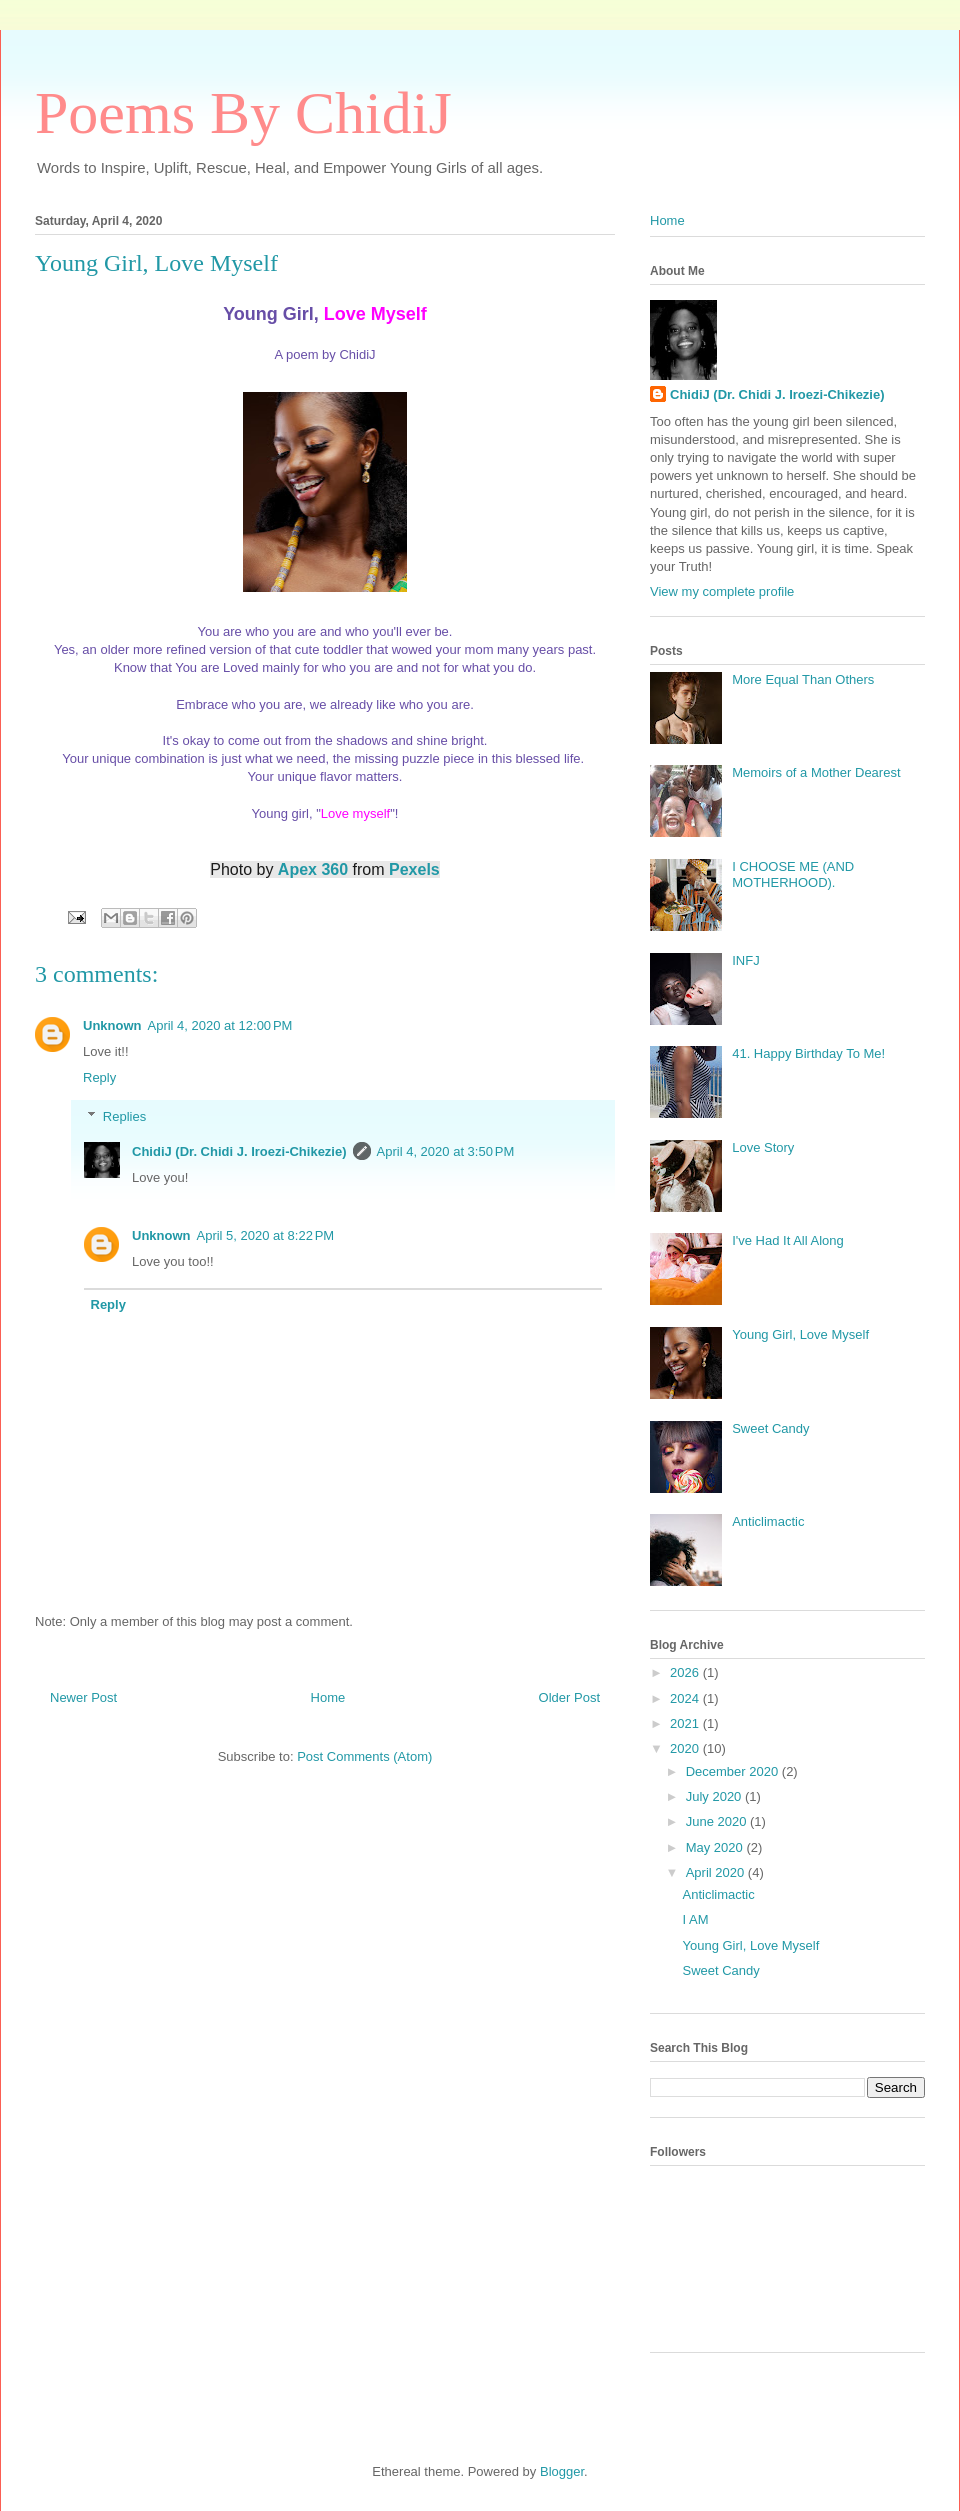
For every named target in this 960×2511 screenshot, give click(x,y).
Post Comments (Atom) (364, 1756)
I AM (695, 1919)
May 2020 (716, 1847)
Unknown (112, 1025)
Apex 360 (313, 869)
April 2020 (717, 1872)
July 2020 (715, 1796)
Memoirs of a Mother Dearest (816, 772)
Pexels (414, 869)
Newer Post (83, 1697)
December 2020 (734, 1771)
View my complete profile (722, 591)
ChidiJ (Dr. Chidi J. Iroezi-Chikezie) (239, 1151)
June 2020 (718, 1821)
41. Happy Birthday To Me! (808, 1053)
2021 (686, 1723)
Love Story (763, 1147)
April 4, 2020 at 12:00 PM (220, 1025)
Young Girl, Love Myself (800, 1334)
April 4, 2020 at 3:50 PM (446, 1151)
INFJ (745, 960)
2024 (686, 1698)
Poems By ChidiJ (243, 113)
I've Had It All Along (788, 1240)
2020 (686, 1748)
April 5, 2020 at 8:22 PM (266, 1235)
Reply (99, 1077)
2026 (686, 1672)
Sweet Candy (770, 1428)
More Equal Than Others (803, 679)
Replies (124, 1115)
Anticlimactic (768, 1521)
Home (328, 1697)
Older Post (569, 1697)
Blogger (562, 2471)
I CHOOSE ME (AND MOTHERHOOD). (793, 874)
